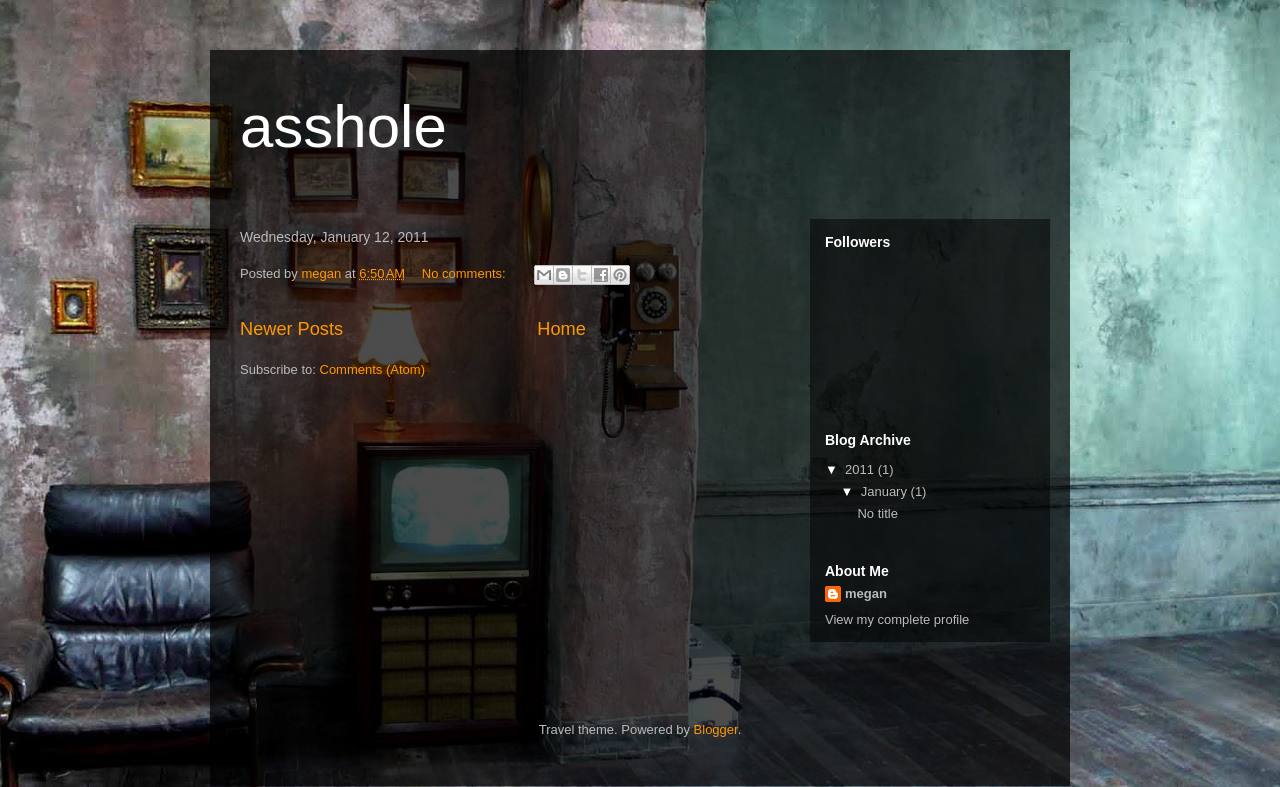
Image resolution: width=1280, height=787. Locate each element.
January (886, 491)
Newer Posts (291, 329)
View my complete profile (897, 619)
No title (877, 513)
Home (561, 329)
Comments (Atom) (372, 369)
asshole (343, 126)
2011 (861, 469)
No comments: (465, 273)
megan (866, 593)
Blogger (716, 729)
